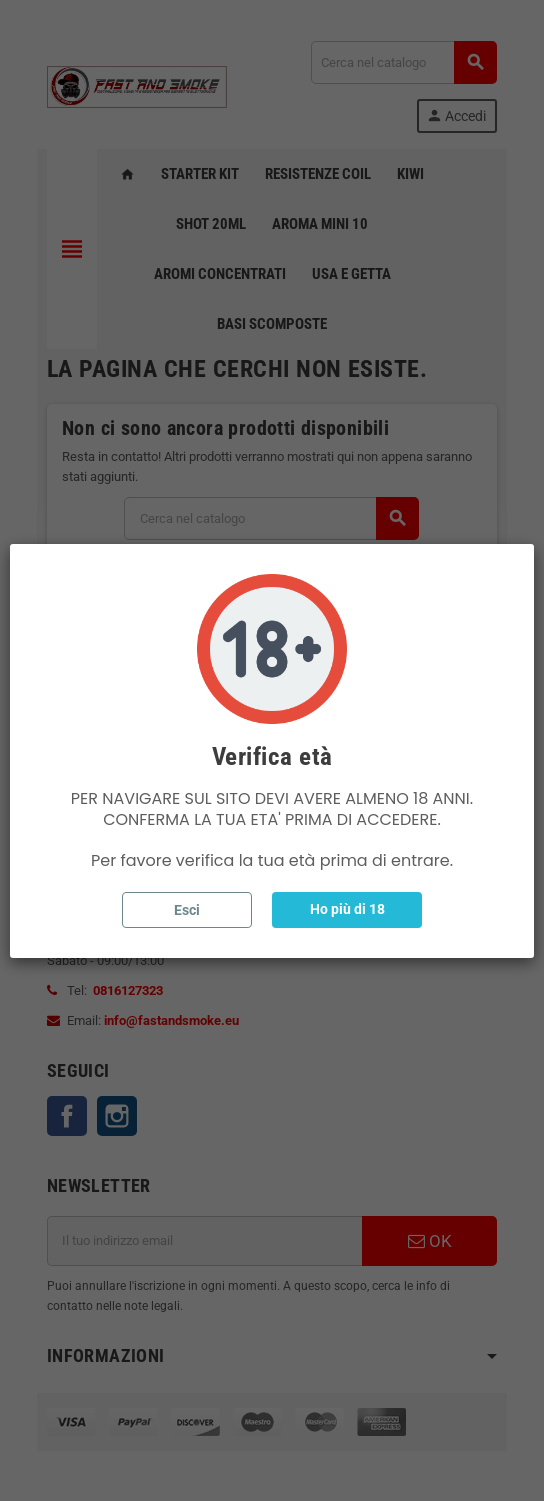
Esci (187, 910)
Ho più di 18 (347, 909)
